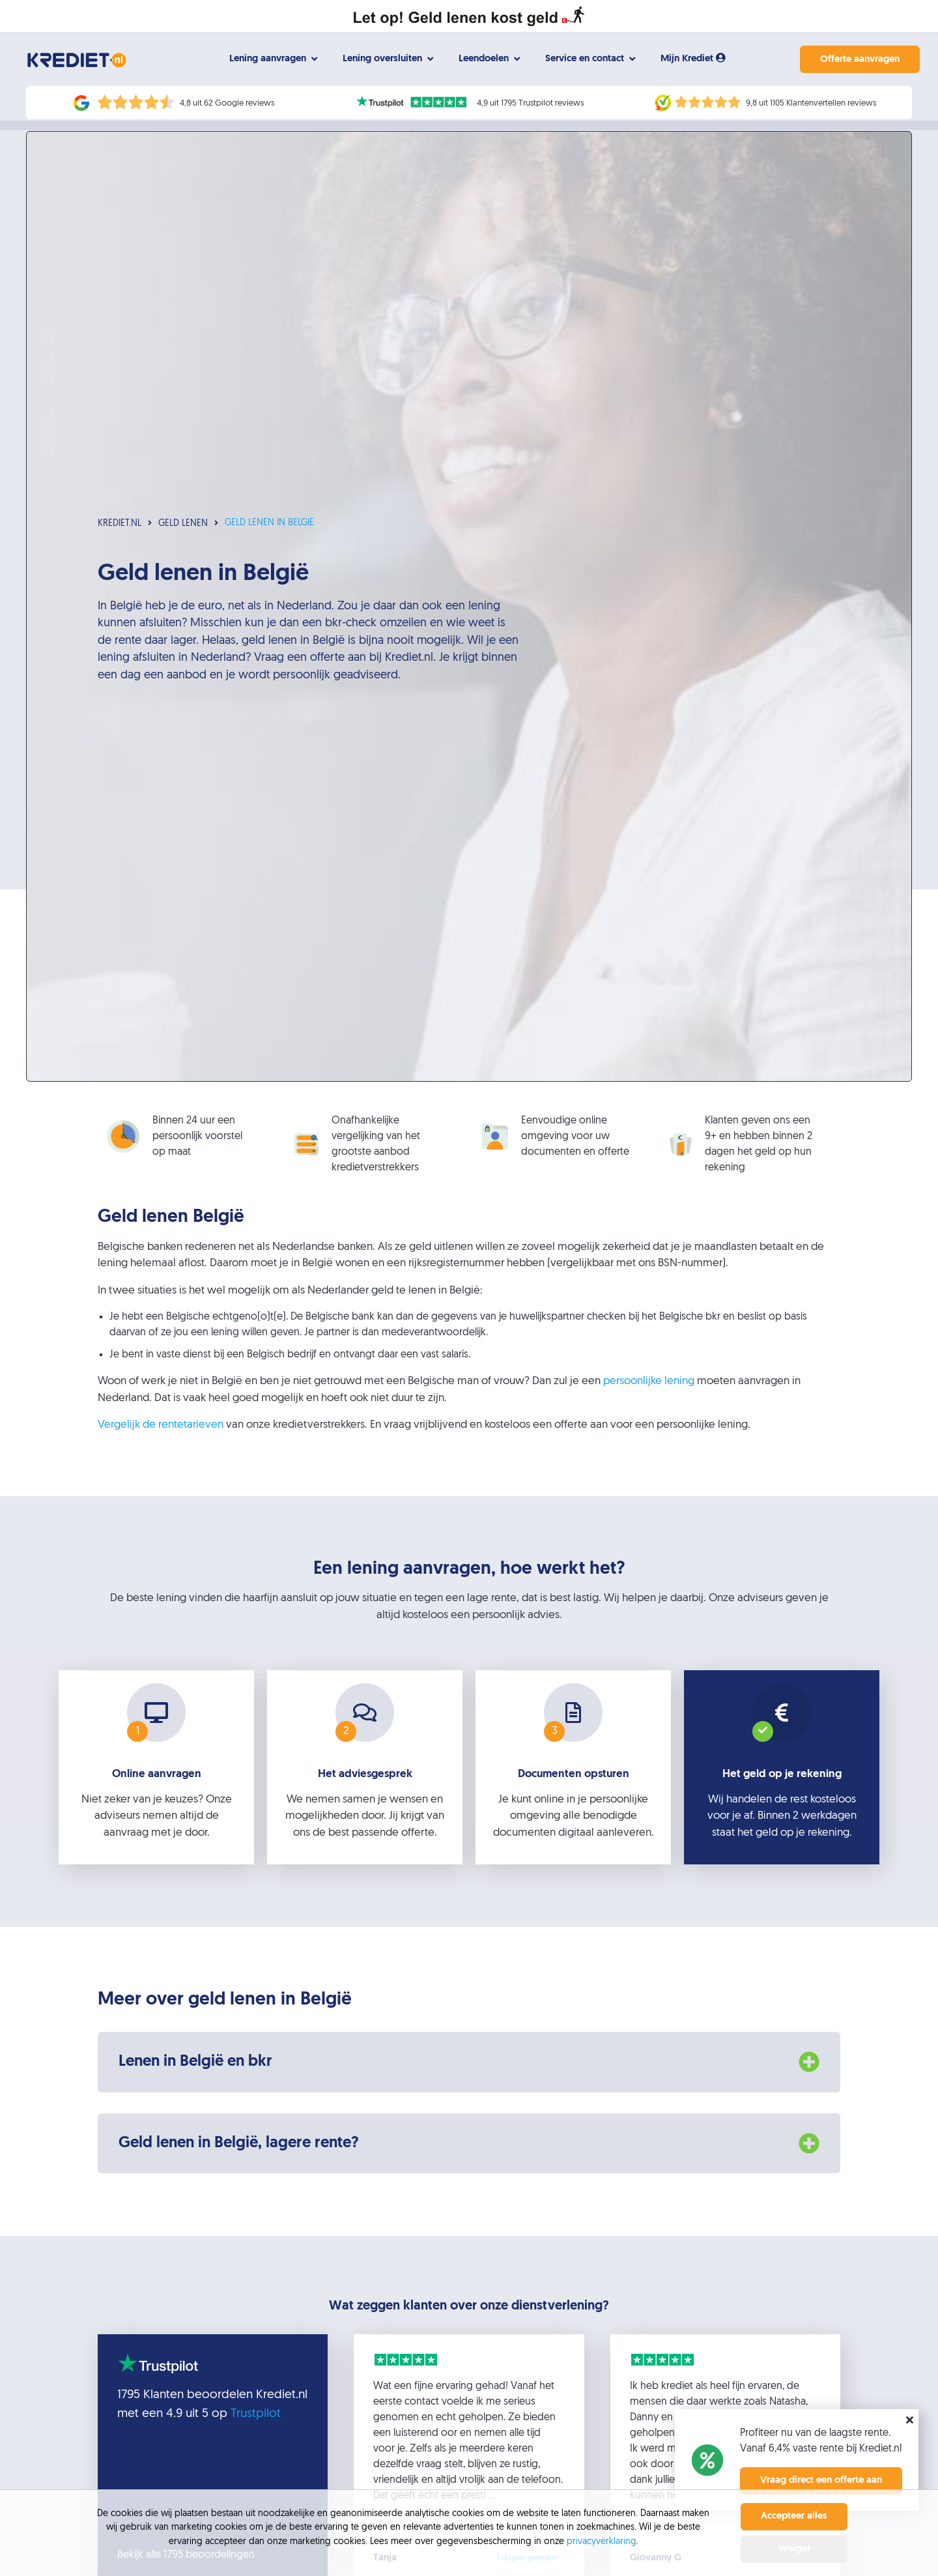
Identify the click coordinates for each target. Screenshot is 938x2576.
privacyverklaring (601, 2542)
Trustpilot (256, 2423)
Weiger (794, 2549)
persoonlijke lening (648, 1390)
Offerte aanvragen (852, 60)
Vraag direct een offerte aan (821, 2480)
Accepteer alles (794, 2516)
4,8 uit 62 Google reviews (227, 103)
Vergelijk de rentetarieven (160, 1434)
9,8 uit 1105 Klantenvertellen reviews (811, 103)
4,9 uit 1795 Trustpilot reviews (530, 103)
